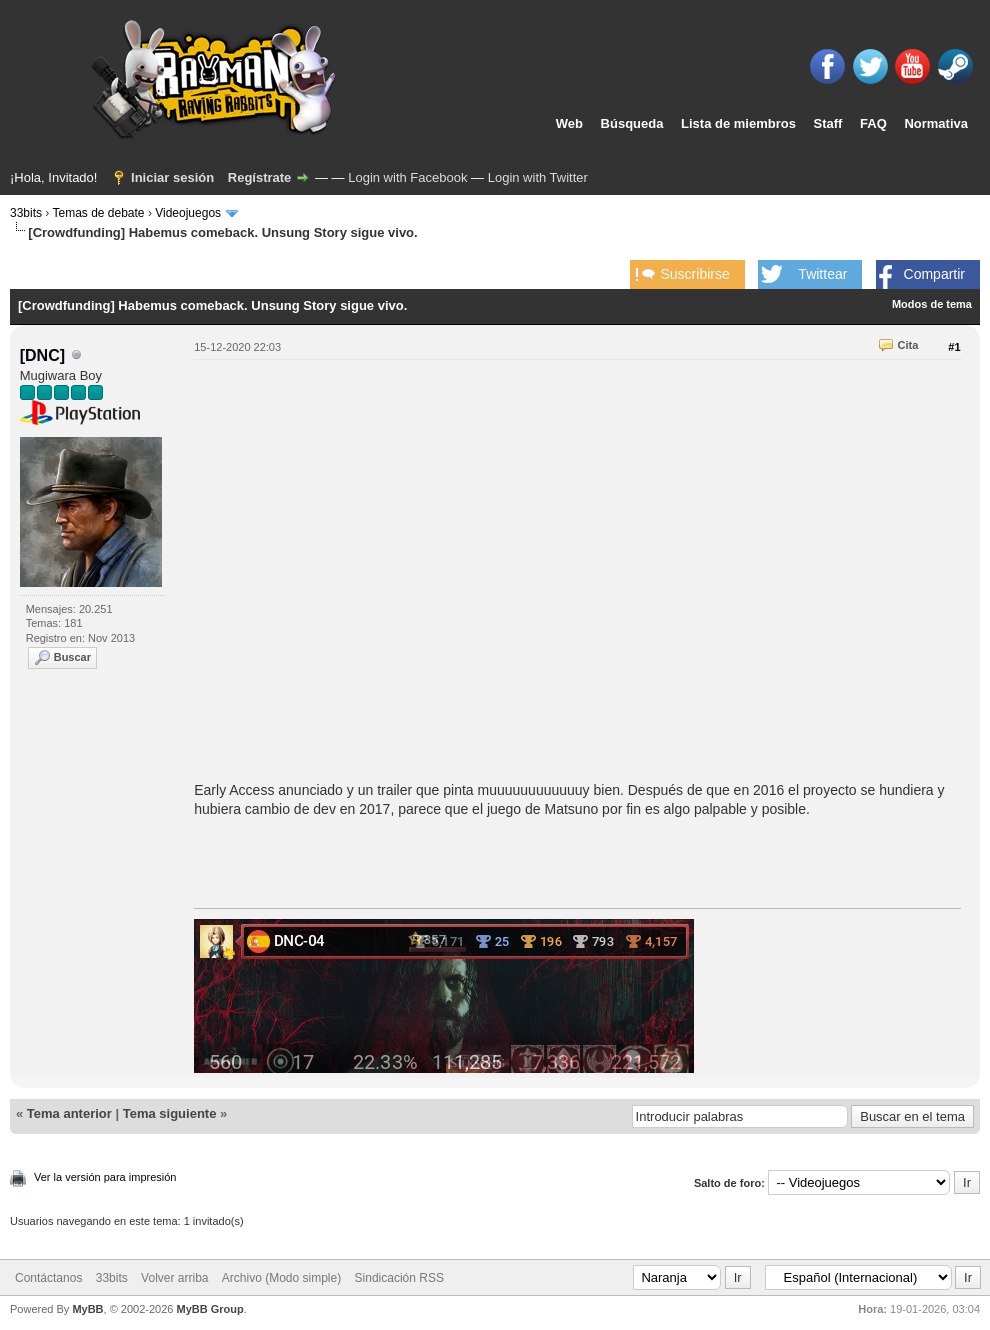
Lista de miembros (738, 123)
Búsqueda (632, 123)
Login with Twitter (538, 177)
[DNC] (42, 355)
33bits (26, 213)
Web (569, 123)
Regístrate (260, 177)
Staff (828, 123)
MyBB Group (209, 1309)
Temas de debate (98, 213)
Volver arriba (174, 1278)
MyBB (87, 1309)
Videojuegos (188, 213)
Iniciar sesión (172, 177)
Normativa (936, 123)
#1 (954, 347)
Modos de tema (932, 304)
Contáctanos (48, 1278)
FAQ (873, 123)
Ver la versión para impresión (105, 1177)
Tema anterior (69, 1113)
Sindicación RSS (399, 1278)
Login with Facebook (407, 177)
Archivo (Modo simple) (281, 1278)
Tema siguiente (170, 1113)
